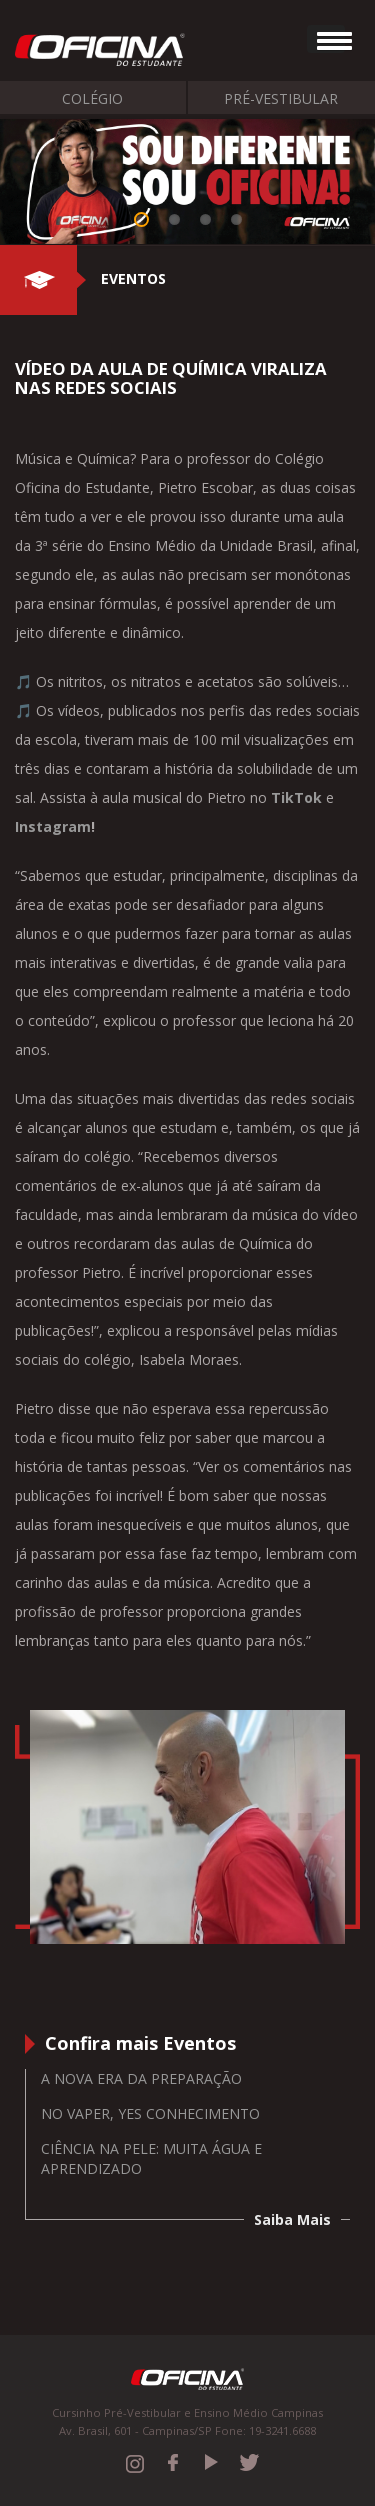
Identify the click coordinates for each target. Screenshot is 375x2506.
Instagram (53, 826)
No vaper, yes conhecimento (150, 2113)
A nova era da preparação (141, 2078)
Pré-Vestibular (281, 98)
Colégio (92, 98)
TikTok (296, 797)
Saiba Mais (292, 2219)
